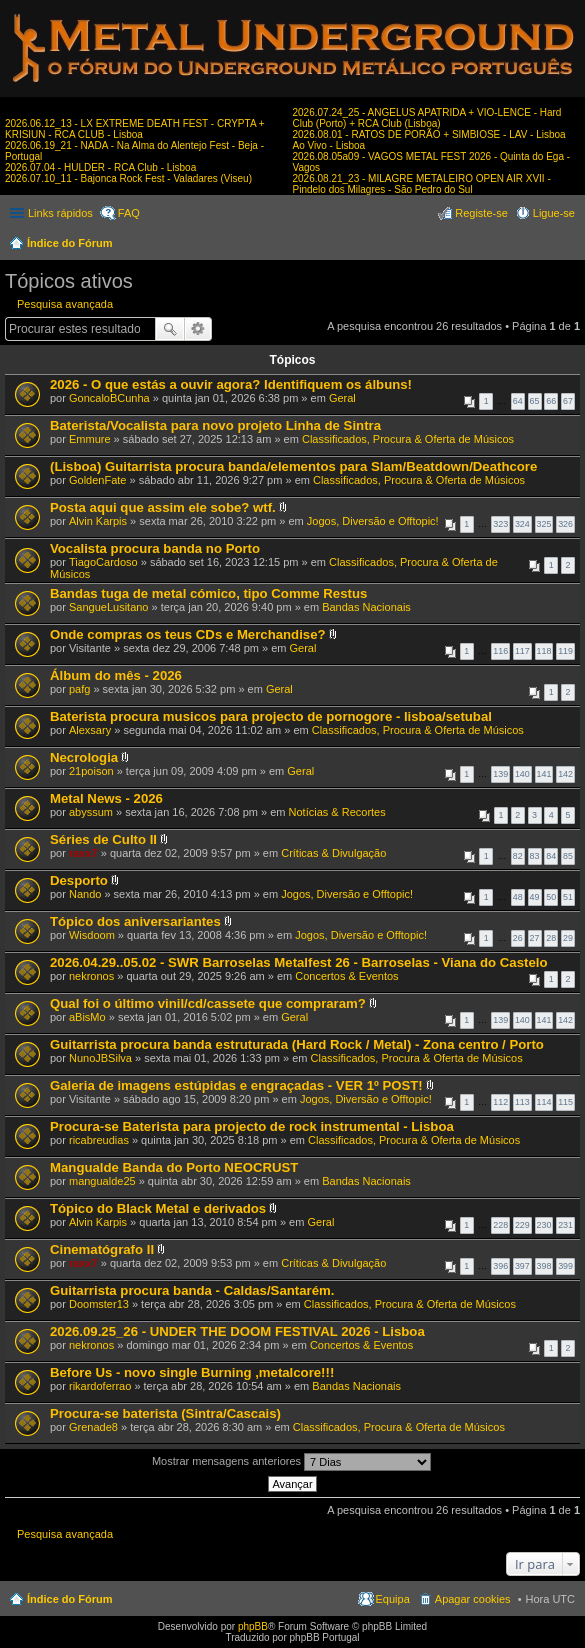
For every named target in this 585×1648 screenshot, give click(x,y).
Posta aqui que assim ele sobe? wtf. (163, 507)
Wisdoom (92, 935)
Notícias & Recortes (337, 812)
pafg (79, 689)
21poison (91, 771)
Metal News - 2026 (106, 798)
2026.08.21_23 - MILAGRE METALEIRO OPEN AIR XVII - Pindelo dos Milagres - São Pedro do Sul (422, 184)
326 (565, 524)
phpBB (253, 1626)
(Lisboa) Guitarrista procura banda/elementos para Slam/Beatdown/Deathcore (293, 466)
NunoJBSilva (100, 1058)
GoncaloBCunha (109, 398)
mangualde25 (102, 1181)
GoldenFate (97, 480)
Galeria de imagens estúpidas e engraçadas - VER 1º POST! (236, 1085)
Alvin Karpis (98, 521)
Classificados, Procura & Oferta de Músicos (408, 439)
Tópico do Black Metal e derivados (158, 1208)
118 (544, 651)
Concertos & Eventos (346, 976)
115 (565, 1102)
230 (544, 1225)
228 (500, 1225)
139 (500, 774)
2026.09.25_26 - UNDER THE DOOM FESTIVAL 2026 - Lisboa (237, 1331)
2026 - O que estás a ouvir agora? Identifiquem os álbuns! (231, 384)
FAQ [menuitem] (129, 213)
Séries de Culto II (103, 839)
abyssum (91, 812)
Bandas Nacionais (366, 607)
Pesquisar (170, 329)
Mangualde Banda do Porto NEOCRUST (174, 1167)
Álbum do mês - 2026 (116, 675)
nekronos (91, 976)
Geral (342, 398)
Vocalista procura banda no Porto (155, 548)
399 (565, 1266)
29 (568, 938)
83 (535, 856)
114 (544, 1102)
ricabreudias (99, 1140)
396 (500, 1266)
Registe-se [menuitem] (481, 213)
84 (551, 856)
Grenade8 (93, 1427)
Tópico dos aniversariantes (135, 921)
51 (568, 897)
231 (565, 1225)
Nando (85, 894)
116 (500, 651)
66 (551, 401)
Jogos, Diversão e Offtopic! (373, 521)
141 (544, 774)
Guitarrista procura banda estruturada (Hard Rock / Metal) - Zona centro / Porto (297, 1044)
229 (522, 1225)
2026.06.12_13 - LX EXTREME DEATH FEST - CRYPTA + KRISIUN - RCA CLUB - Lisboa (135, 129)
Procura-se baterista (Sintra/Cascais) (165, 1413)
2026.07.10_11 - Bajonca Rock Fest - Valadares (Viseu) (128, 178)
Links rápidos (60, 213)
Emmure (90, 439)
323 (500, 524)
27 (535, 938)
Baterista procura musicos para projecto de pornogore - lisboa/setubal (271, 716)
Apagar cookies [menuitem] (473, 1599)
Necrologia (84, 757)
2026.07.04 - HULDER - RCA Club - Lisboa (100, 167)
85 (568, 856)
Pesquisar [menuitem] (567, 245)
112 (500, 1102)
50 (551, 897)
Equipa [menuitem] (393, 1599)
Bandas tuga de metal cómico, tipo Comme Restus (208, 593)
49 (535, 897)
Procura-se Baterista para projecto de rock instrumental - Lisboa (252, 1126)
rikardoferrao (100, 1386)
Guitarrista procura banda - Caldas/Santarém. (192, 1290)
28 (551, 938)
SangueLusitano (109, 607)
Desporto (79, 880)
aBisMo (87, 1017)
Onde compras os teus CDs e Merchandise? (188, 634)
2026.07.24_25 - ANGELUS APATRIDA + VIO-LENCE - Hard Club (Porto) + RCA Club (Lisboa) (427, 118)
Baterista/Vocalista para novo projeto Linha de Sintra (215, 425)
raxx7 (83, 853)
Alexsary (90, 730)
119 (565, 651)
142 (565, 774)
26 (518, 938)
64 (518, 401)
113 (522, 1102)
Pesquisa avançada (65, 304)
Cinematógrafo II (102, 1249)
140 (522, 774)
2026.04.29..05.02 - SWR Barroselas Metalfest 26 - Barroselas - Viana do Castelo (298, 962)
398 (544, 1266)
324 (522, 524)
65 (535, 401)
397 (522, 1266)
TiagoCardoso (103, 562)
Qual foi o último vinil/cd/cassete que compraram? (208, 1003)
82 (518, 856)
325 (544, 524)
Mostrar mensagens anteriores (291, 1462)
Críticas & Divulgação (333, 853)
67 (568, 401)
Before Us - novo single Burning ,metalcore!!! (192, 1372)
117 (522, 651)
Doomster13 (99, 1304)
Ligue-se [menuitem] (554, 213)
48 (518, 897)
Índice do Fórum (70, 243)
